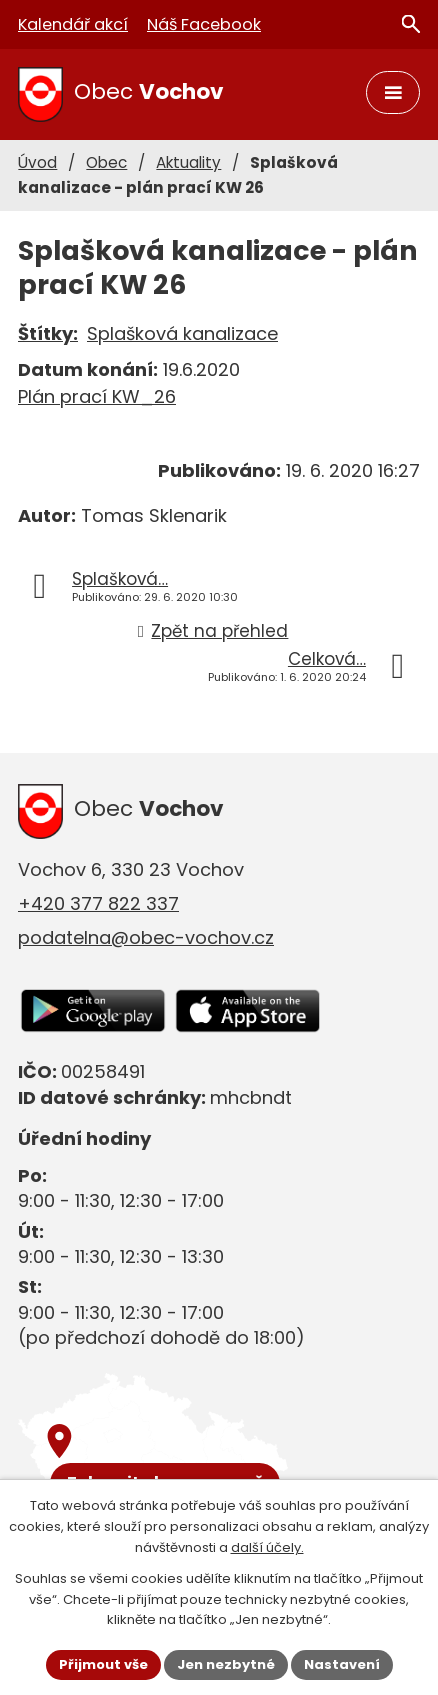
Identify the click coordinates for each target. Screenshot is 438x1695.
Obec (106, 162)
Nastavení (342, 1664)
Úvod (37, 162)
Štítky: (48, 333)
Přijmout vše (103, 1664)
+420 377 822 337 (98, 903)
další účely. (267, 1547)
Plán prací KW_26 (97, 396)
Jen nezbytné (226, 1664)
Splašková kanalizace (182, 333)
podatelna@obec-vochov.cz (146, 937)
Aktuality (188, 162)
